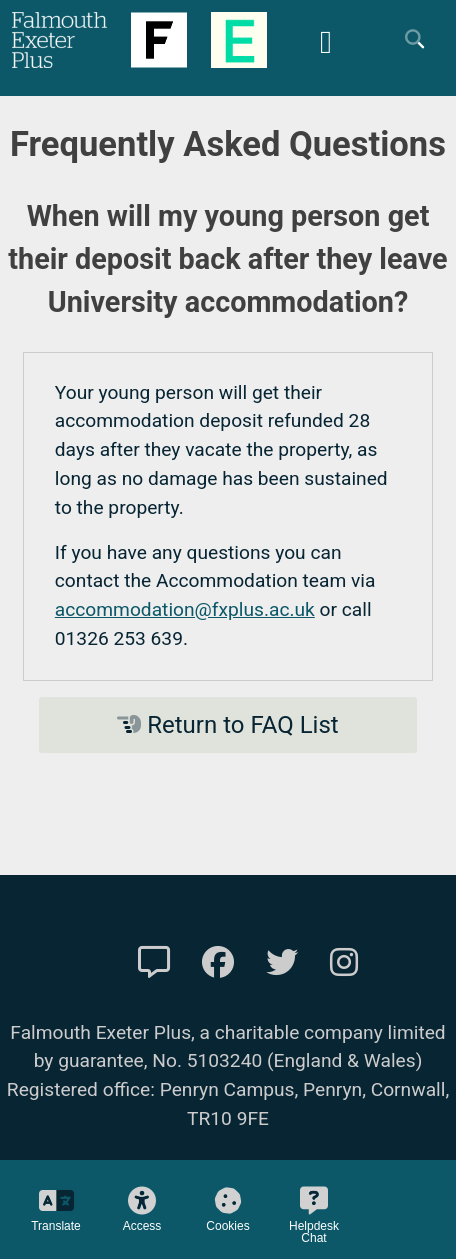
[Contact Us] (154, 963)
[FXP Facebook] (218, 963)
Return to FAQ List (227, 725)
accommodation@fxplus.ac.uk (185, 609)
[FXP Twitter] (282, 963)
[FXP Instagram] (344, 963)
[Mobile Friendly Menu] (326, 39)
